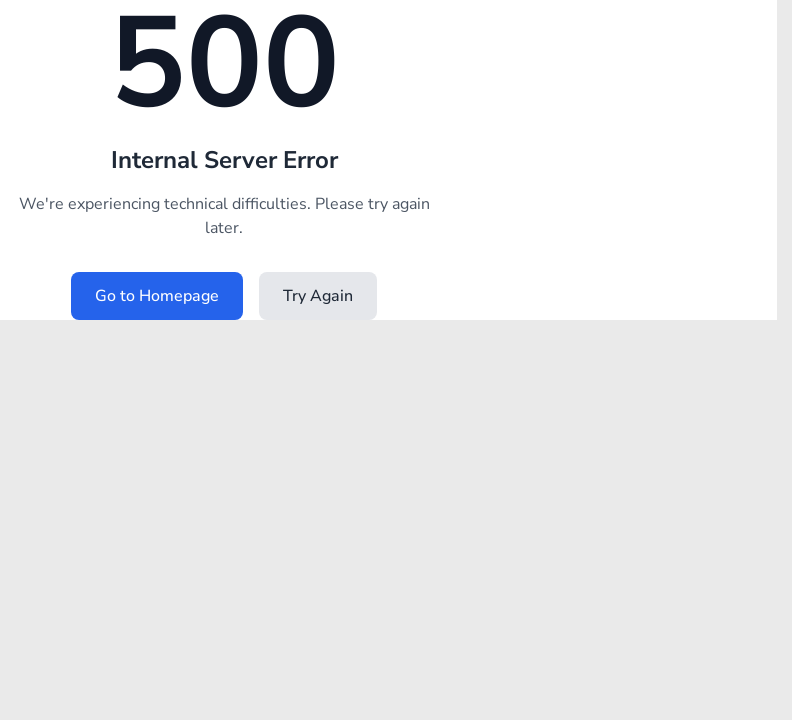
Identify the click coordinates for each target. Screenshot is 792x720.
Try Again (318, 296)
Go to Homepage (157, 296)
